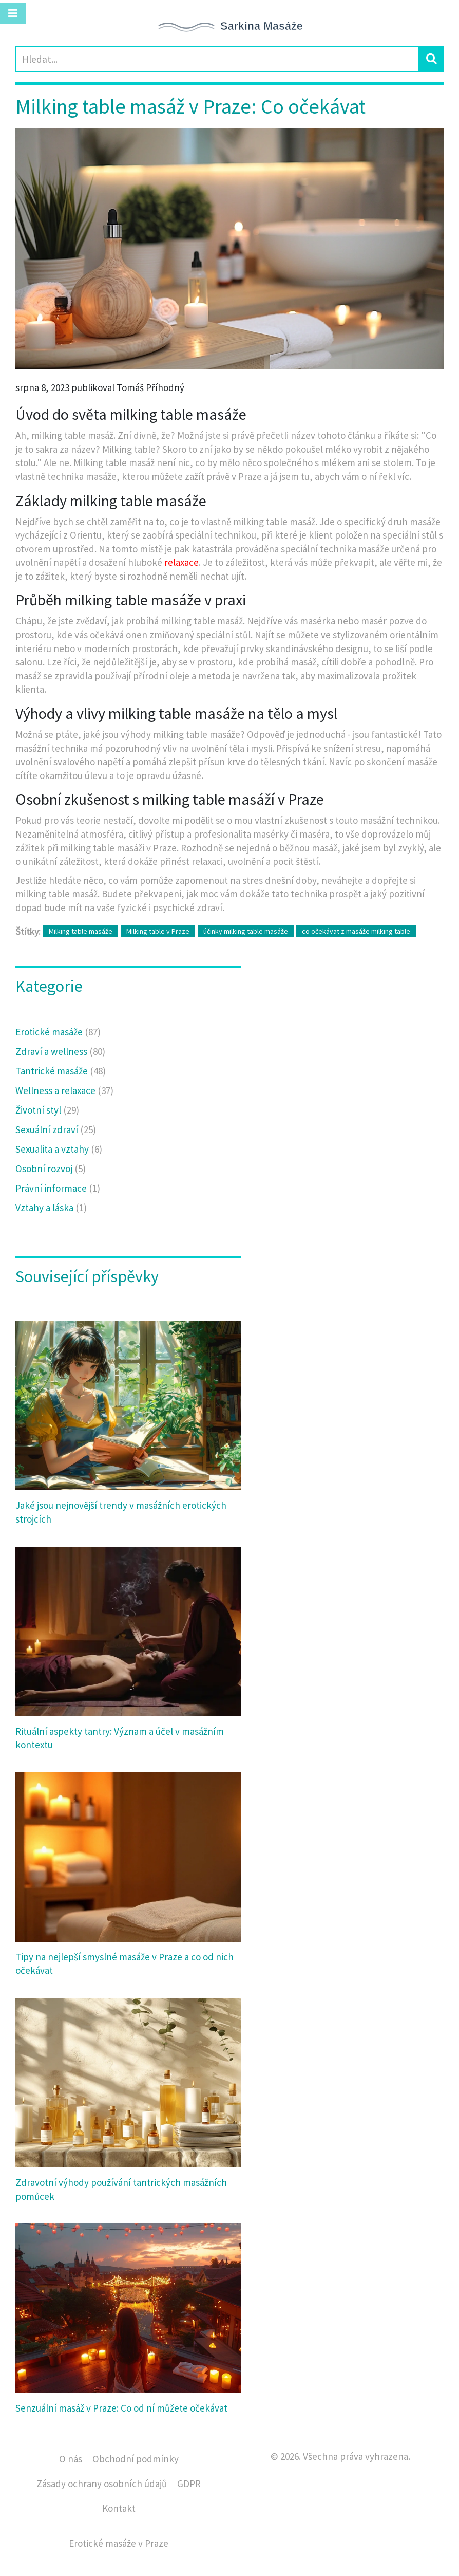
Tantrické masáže (60, 1071)
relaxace (181, 562)
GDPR (189, 2483)
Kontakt (119, 2508)
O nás (70, 2459)
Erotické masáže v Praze (118, 2543)
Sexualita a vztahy (58, 1149)
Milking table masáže (80, 931)
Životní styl (47, 1110)
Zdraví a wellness (60, 1051)
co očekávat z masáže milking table (356, 931)
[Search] (217, 59)
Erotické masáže (58, 1032)
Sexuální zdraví (55, 1129)
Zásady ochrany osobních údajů (101, 2483)
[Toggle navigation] (13, 13)
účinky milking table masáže (245, 931)
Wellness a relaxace (64, 1090)
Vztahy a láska (51, 1207)
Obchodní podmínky (135, 2459)
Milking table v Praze (157, 931)
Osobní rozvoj (50, 1168)
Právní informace (57, 1188)
